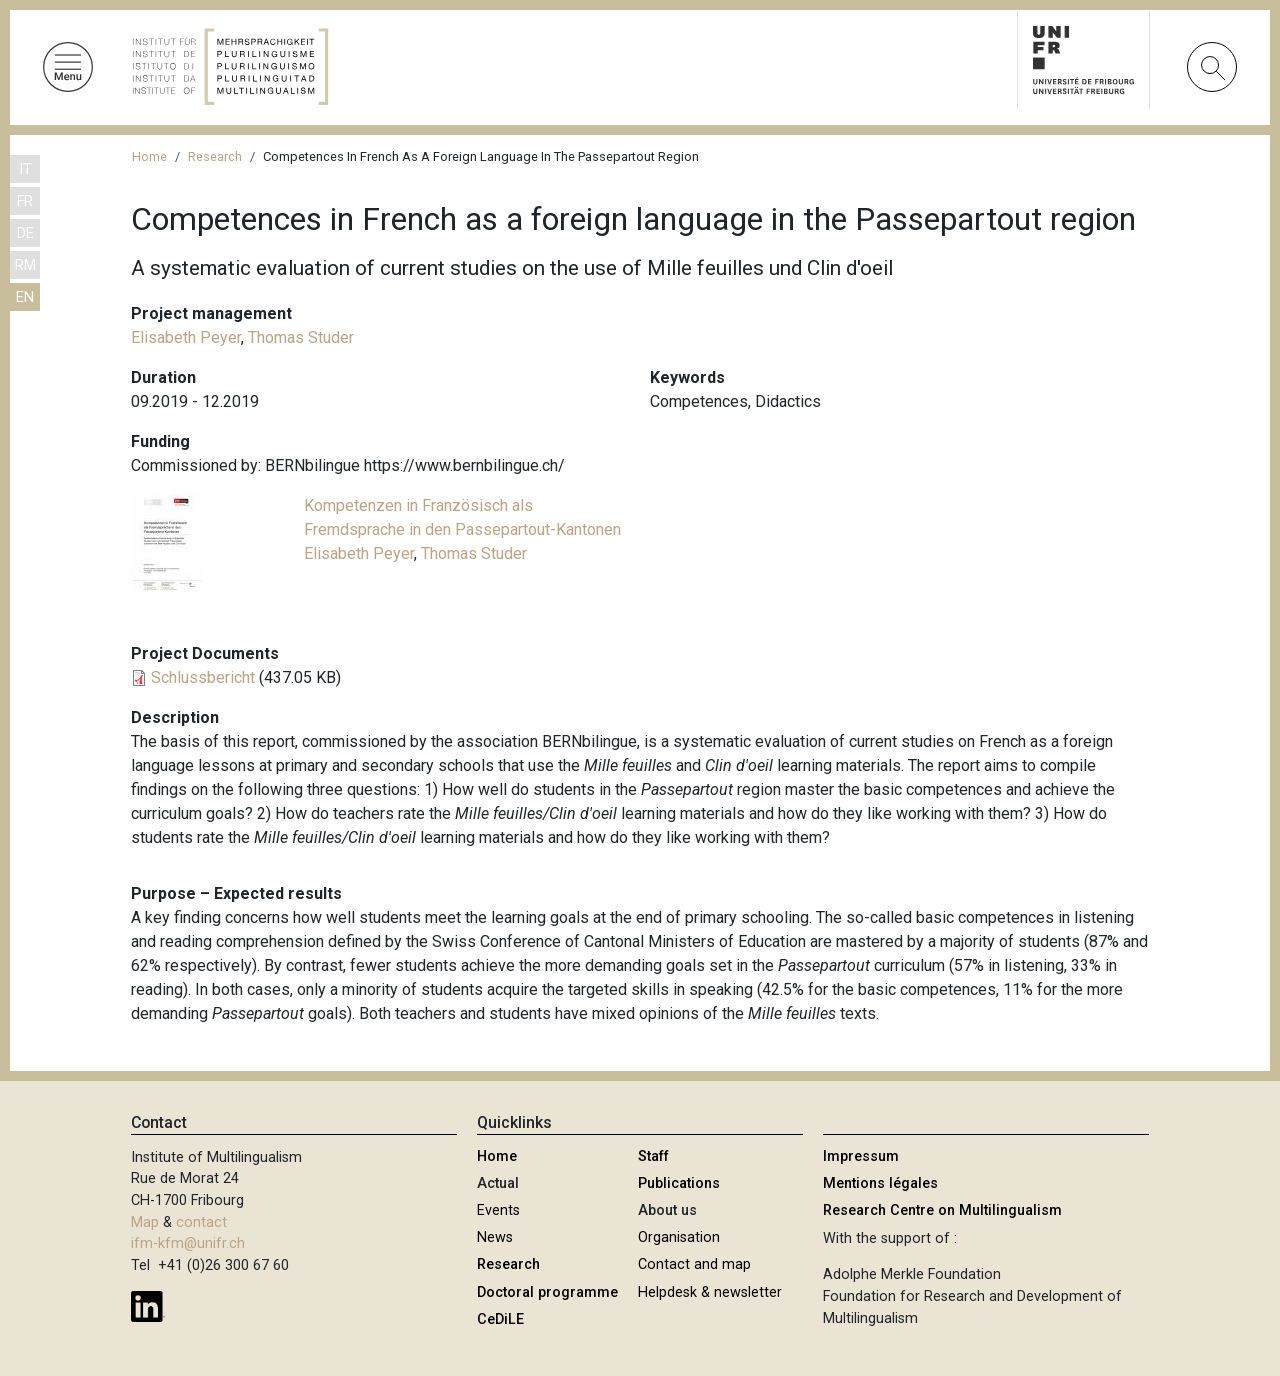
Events (498, 1210)
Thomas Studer (301, 337)
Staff (653, 1156)
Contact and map (694, 1264)
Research (215, 156)
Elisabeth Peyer (186, 337)
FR (25, 201)
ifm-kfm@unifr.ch (188, 1243)
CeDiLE (500, 1319)
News (495, 1237)
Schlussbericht (203, 677)
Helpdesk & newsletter (710, 1292)
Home (149, 156)
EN (25, 297)
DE (25, 233)
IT (25, 169)
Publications (679, 1183)
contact (201, 1222)
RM (25, 265)
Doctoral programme (547, 1292)
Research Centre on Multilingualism (942, 1210)
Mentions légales (880, 1183)
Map (145, 1222)
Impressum (861, 1156)
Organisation (679, 1237)
